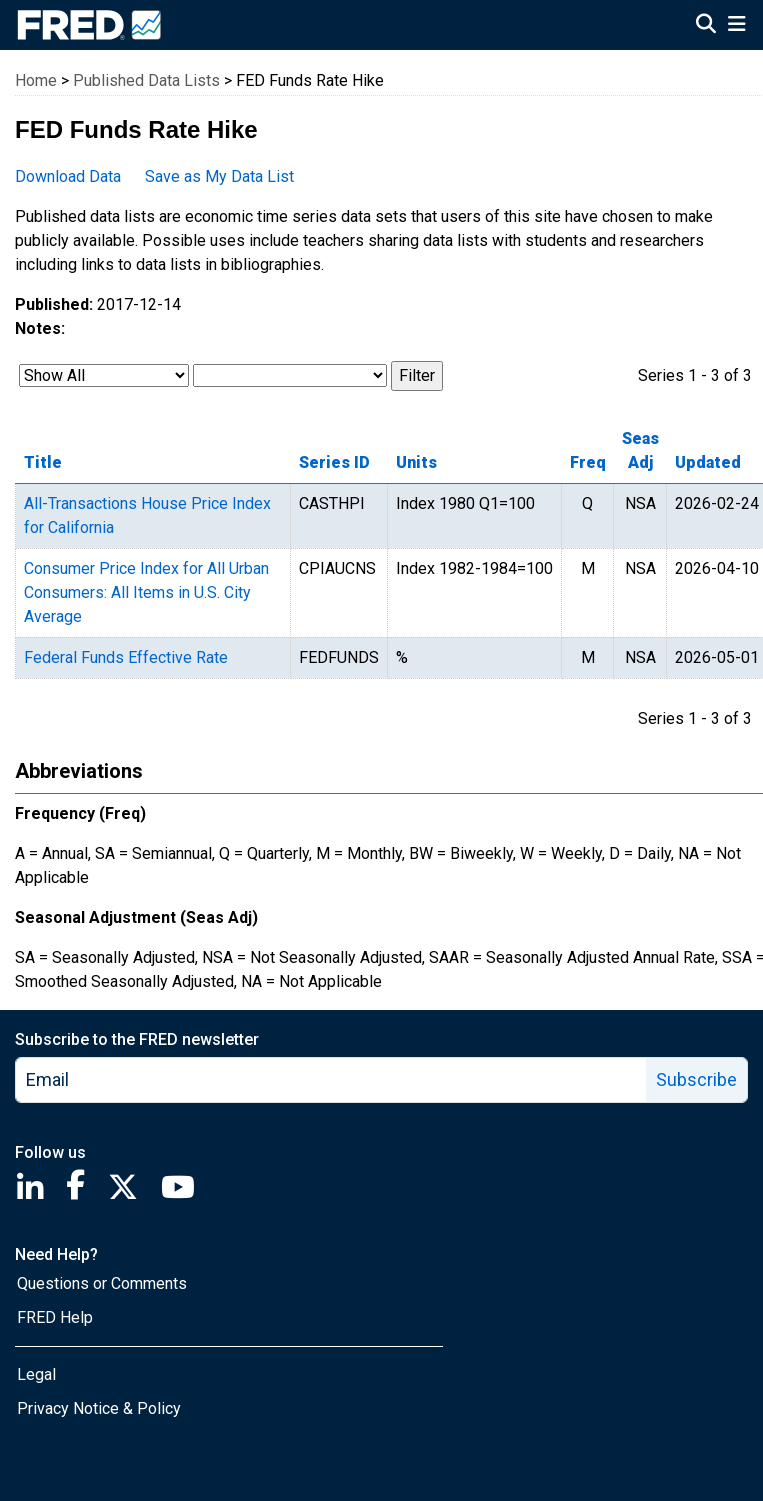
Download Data (68, 176)
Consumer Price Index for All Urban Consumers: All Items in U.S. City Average (146, 592)
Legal (36, 1374)
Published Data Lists (146, 80)
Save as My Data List (219, 176)
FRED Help (55, 1317)
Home (36, 80)
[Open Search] (706, 26)
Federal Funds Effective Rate (126, 657)
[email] (331, 1080)
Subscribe (696, 1079)
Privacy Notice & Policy (99, 1408)
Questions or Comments (102, 1283)
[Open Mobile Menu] (736, 26)
